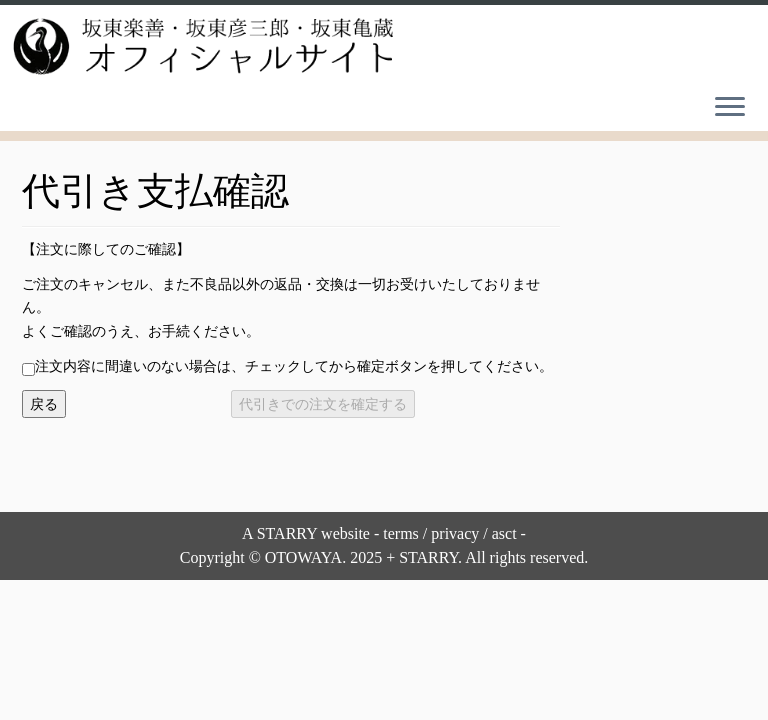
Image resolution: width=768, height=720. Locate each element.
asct (504, 533)
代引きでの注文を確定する (323, 404)
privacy (455, 533)
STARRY (287, 533)
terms (401, 533)
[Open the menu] (730, 109)
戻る (44, 404)
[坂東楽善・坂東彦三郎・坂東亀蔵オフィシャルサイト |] (200, 46)
